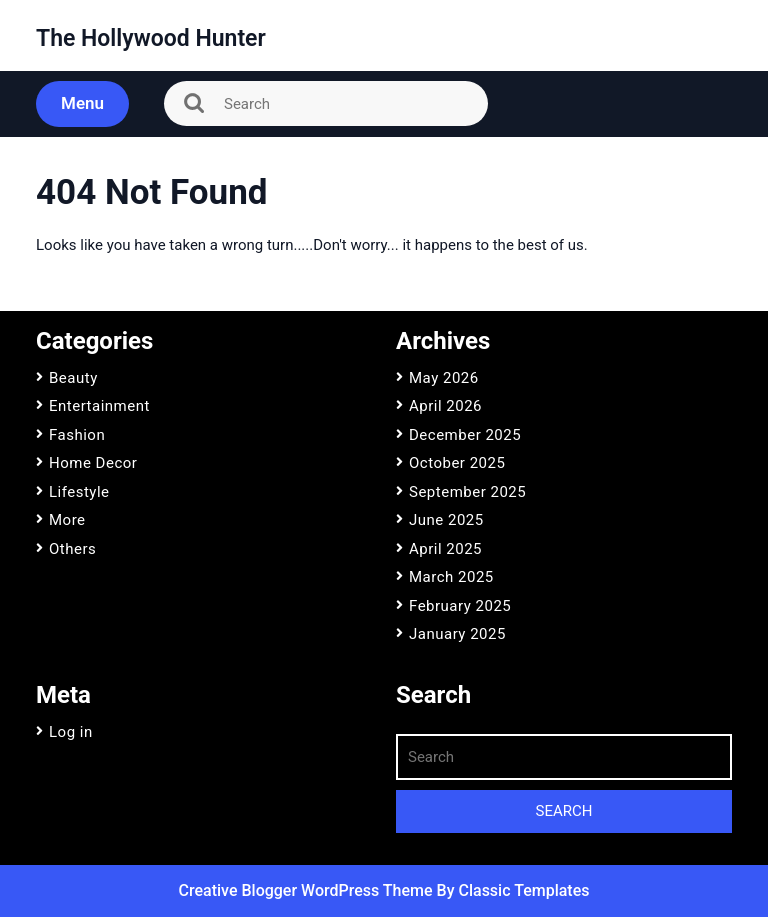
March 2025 (451, 577)
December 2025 (465, 435)
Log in (71, 732)
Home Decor (93, 463)
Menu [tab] (82, 103)
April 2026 (445, 406)
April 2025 (445, 549)
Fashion (77, 435)
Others (72, 549)
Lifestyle (79, 492)
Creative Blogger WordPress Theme (308, 890)
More (67, 520)
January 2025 (457, 634)
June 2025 (446, 520)
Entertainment (99, 406)
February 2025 (460, 606)
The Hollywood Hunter (151, 38)
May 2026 (444, 378)
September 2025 (467, 492)
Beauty (73, 378)
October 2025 (457, 463)
